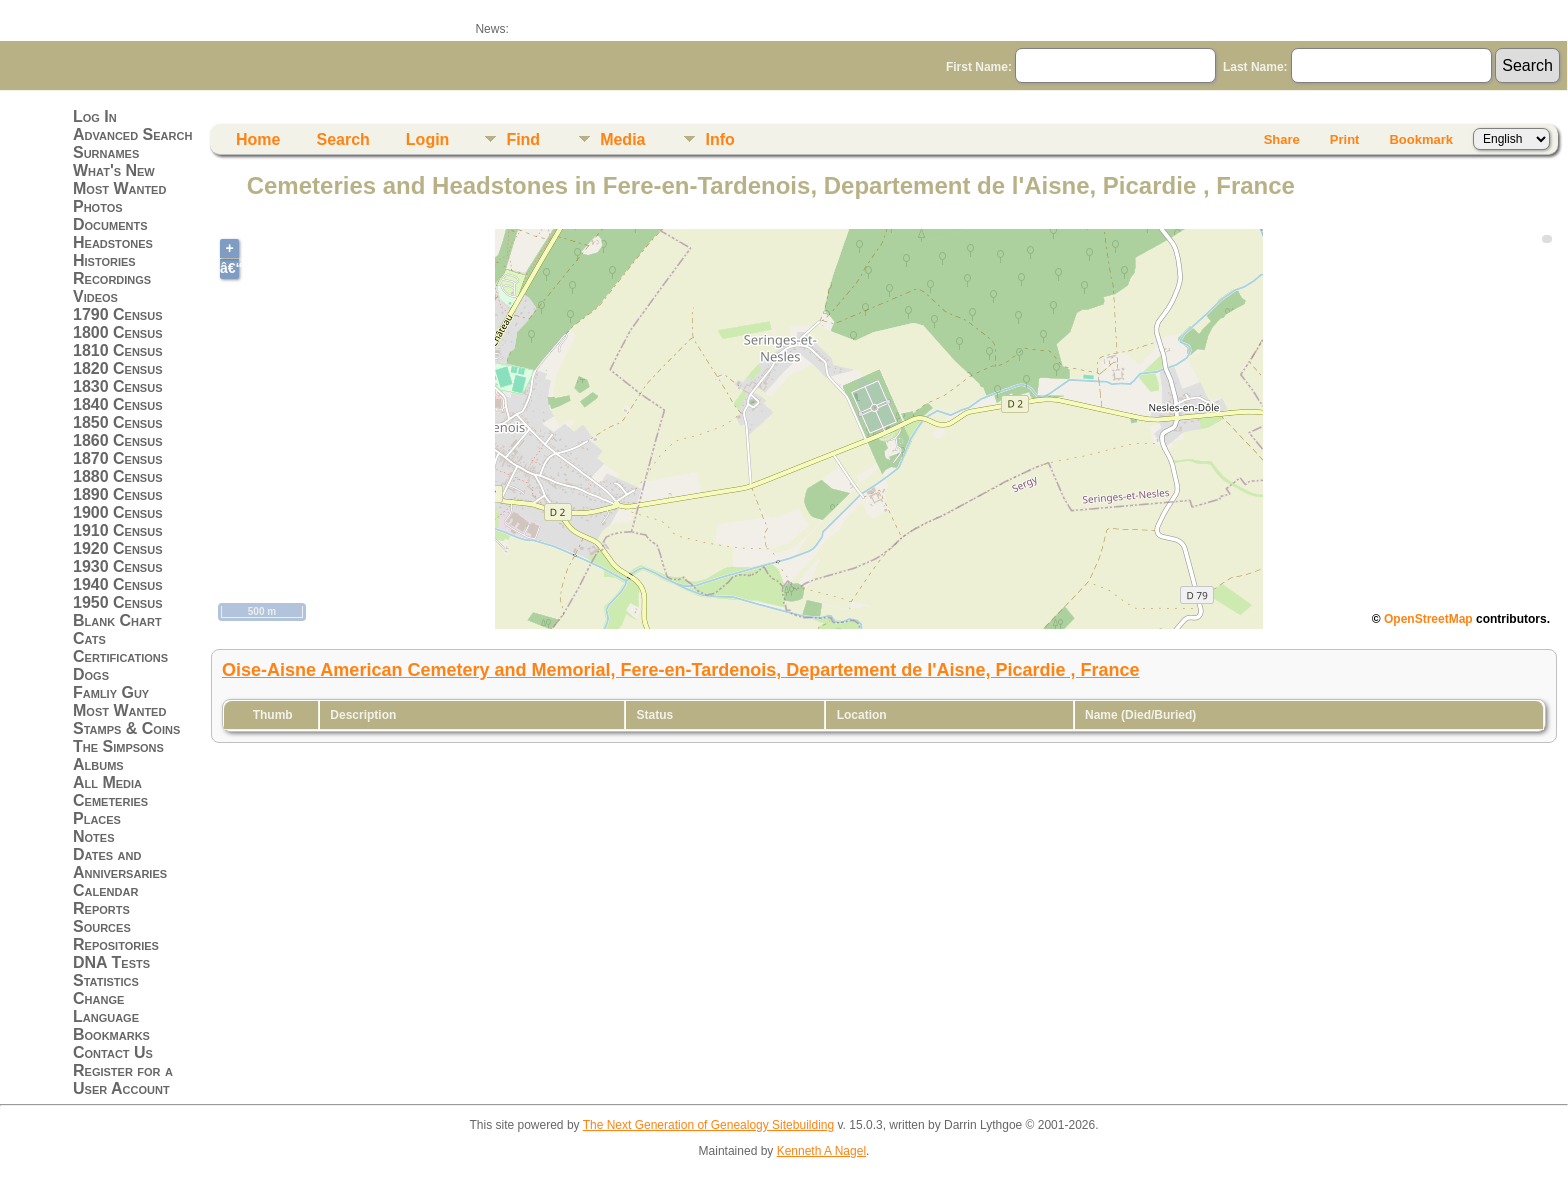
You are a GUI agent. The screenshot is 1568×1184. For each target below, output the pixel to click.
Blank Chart (117, 620)
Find (523, 139)
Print (1345, 139)
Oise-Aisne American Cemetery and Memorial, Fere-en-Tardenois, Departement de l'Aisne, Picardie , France (681, 670)
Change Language (106, 1007)
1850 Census (118, 422)
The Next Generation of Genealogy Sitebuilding (709, 1125)
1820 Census (118, 368)
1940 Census (118, 584)
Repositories (116, 944)
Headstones (113, 242)
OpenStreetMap (1428, 619)
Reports (101, 908)
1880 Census (118, 476)
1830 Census (118, 386)
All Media (107, 782)
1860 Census (118, 440)
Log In (95, 116)
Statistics (106, 980)
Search (342, 139)
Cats (89, 638)
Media (622, 139)
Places (97, 818)
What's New (114, 170)
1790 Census (118, 314)
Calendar (105, 890)
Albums (98, 764)
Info (719, 139)
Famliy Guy (111, 692)
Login (428, 139)
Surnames (106, 152)
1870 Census (118, 458)
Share (1282, 139)
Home (258, 139)
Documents (110, 224)
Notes (94, 836)
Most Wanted (119, 188)
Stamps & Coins (126, 728)
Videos (95, 296)
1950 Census (118, 602)
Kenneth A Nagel (821, 1151)
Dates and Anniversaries (120, 863)
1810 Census (118, 350)
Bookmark (1421, 139)
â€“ (229, 268)
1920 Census (118, 548)
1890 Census (118, 494)
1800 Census (118, 332)
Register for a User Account (123, 1079)
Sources (102, 926)
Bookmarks (111, 1034)
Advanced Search (132, 134)
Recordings (112, 278)
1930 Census (118, 566)
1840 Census (118, 404)
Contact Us (113, 1052)
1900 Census (118, 512)
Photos (98, 206)
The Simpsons (118, 746)
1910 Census (118, 530)
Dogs (91, 674)
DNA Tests (111, 962)
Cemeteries (110, 800)
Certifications (120, 656)
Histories (104, 260)
